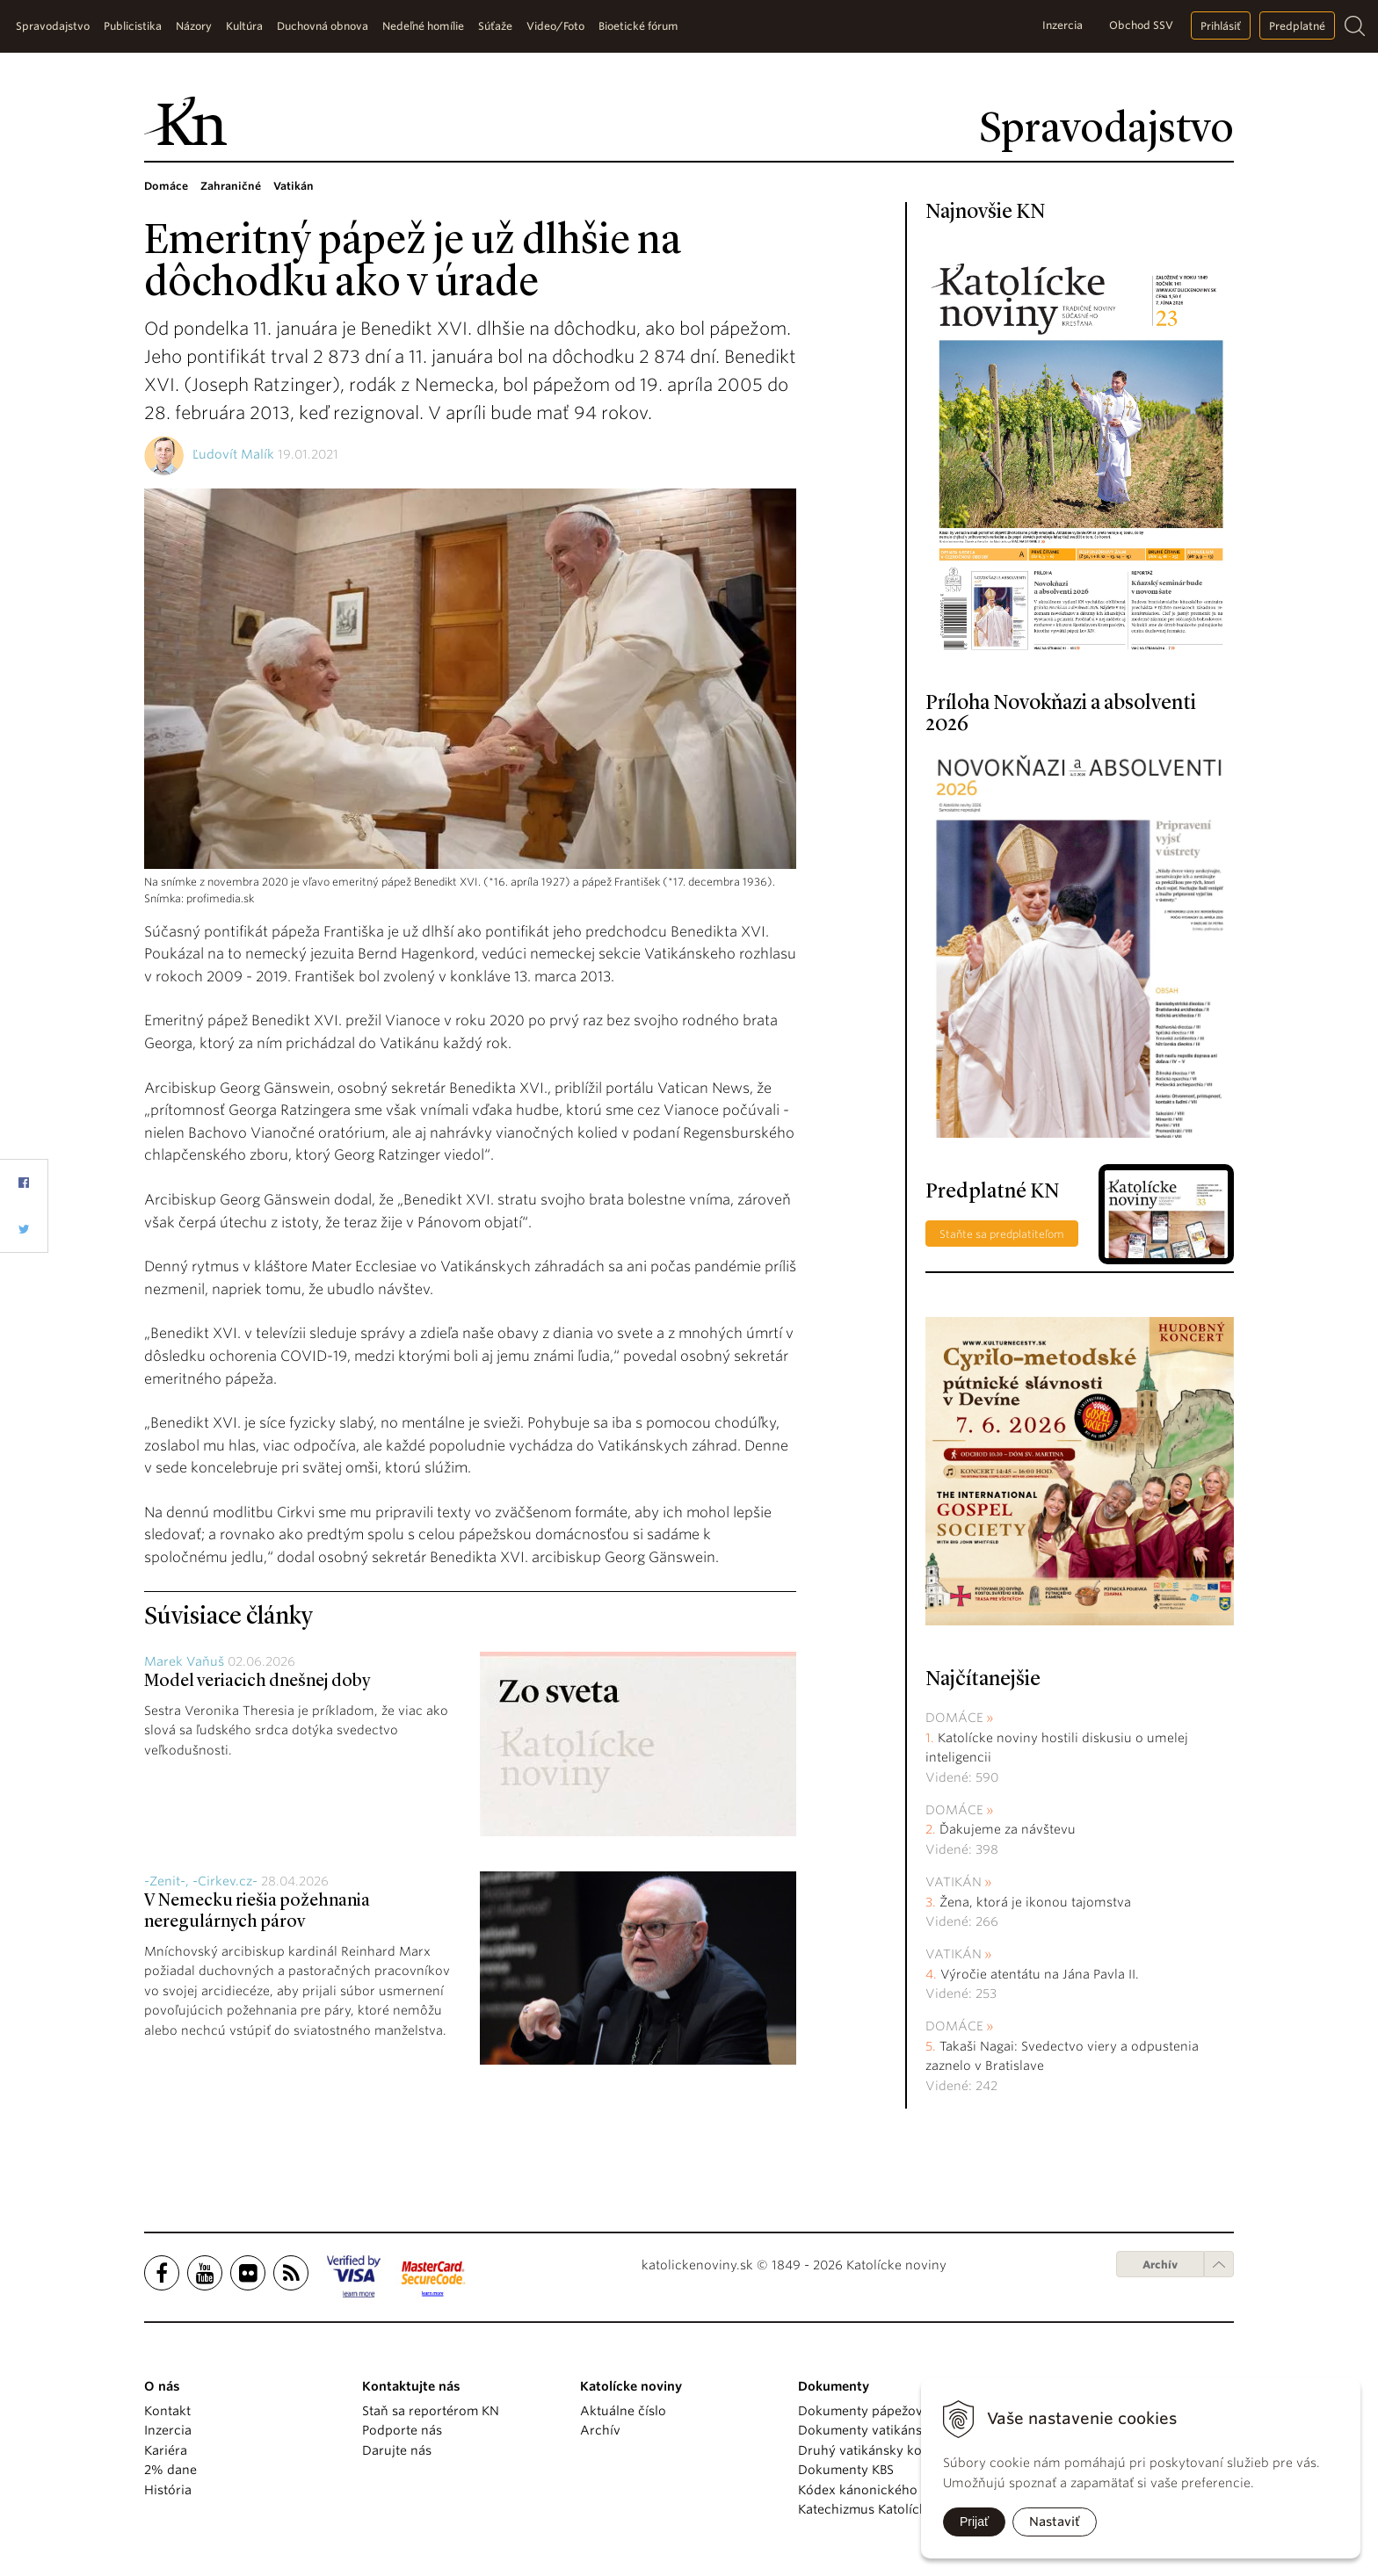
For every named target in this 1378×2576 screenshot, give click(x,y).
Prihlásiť (1220, 26)
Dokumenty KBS (846, 2470)
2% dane (170, 2470)
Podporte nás (402, 2430)
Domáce (954, 1718)
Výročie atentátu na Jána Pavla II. (1039, 1974)
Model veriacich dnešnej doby (257, 1681)
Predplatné (1297, 26)
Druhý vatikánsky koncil (871, 2450)
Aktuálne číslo (623, 2411)
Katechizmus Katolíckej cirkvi (886, 2509)
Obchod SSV (1141, 25)
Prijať (974, 2521)
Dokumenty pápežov (860, 2411)
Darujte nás (397, 2450)
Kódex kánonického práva (876, 2490)
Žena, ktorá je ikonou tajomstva (1035, 1902)
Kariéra (165, 2450)
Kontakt (167, 2411)
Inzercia (1062, 25)
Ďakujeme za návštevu (1007, 1829)
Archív (1160, 2264)
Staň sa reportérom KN (430, 2411)
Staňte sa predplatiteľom (1001, 1234)
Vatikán (953, 1882)
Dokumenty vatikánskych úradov (897, 2430)
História (168, 2490)
